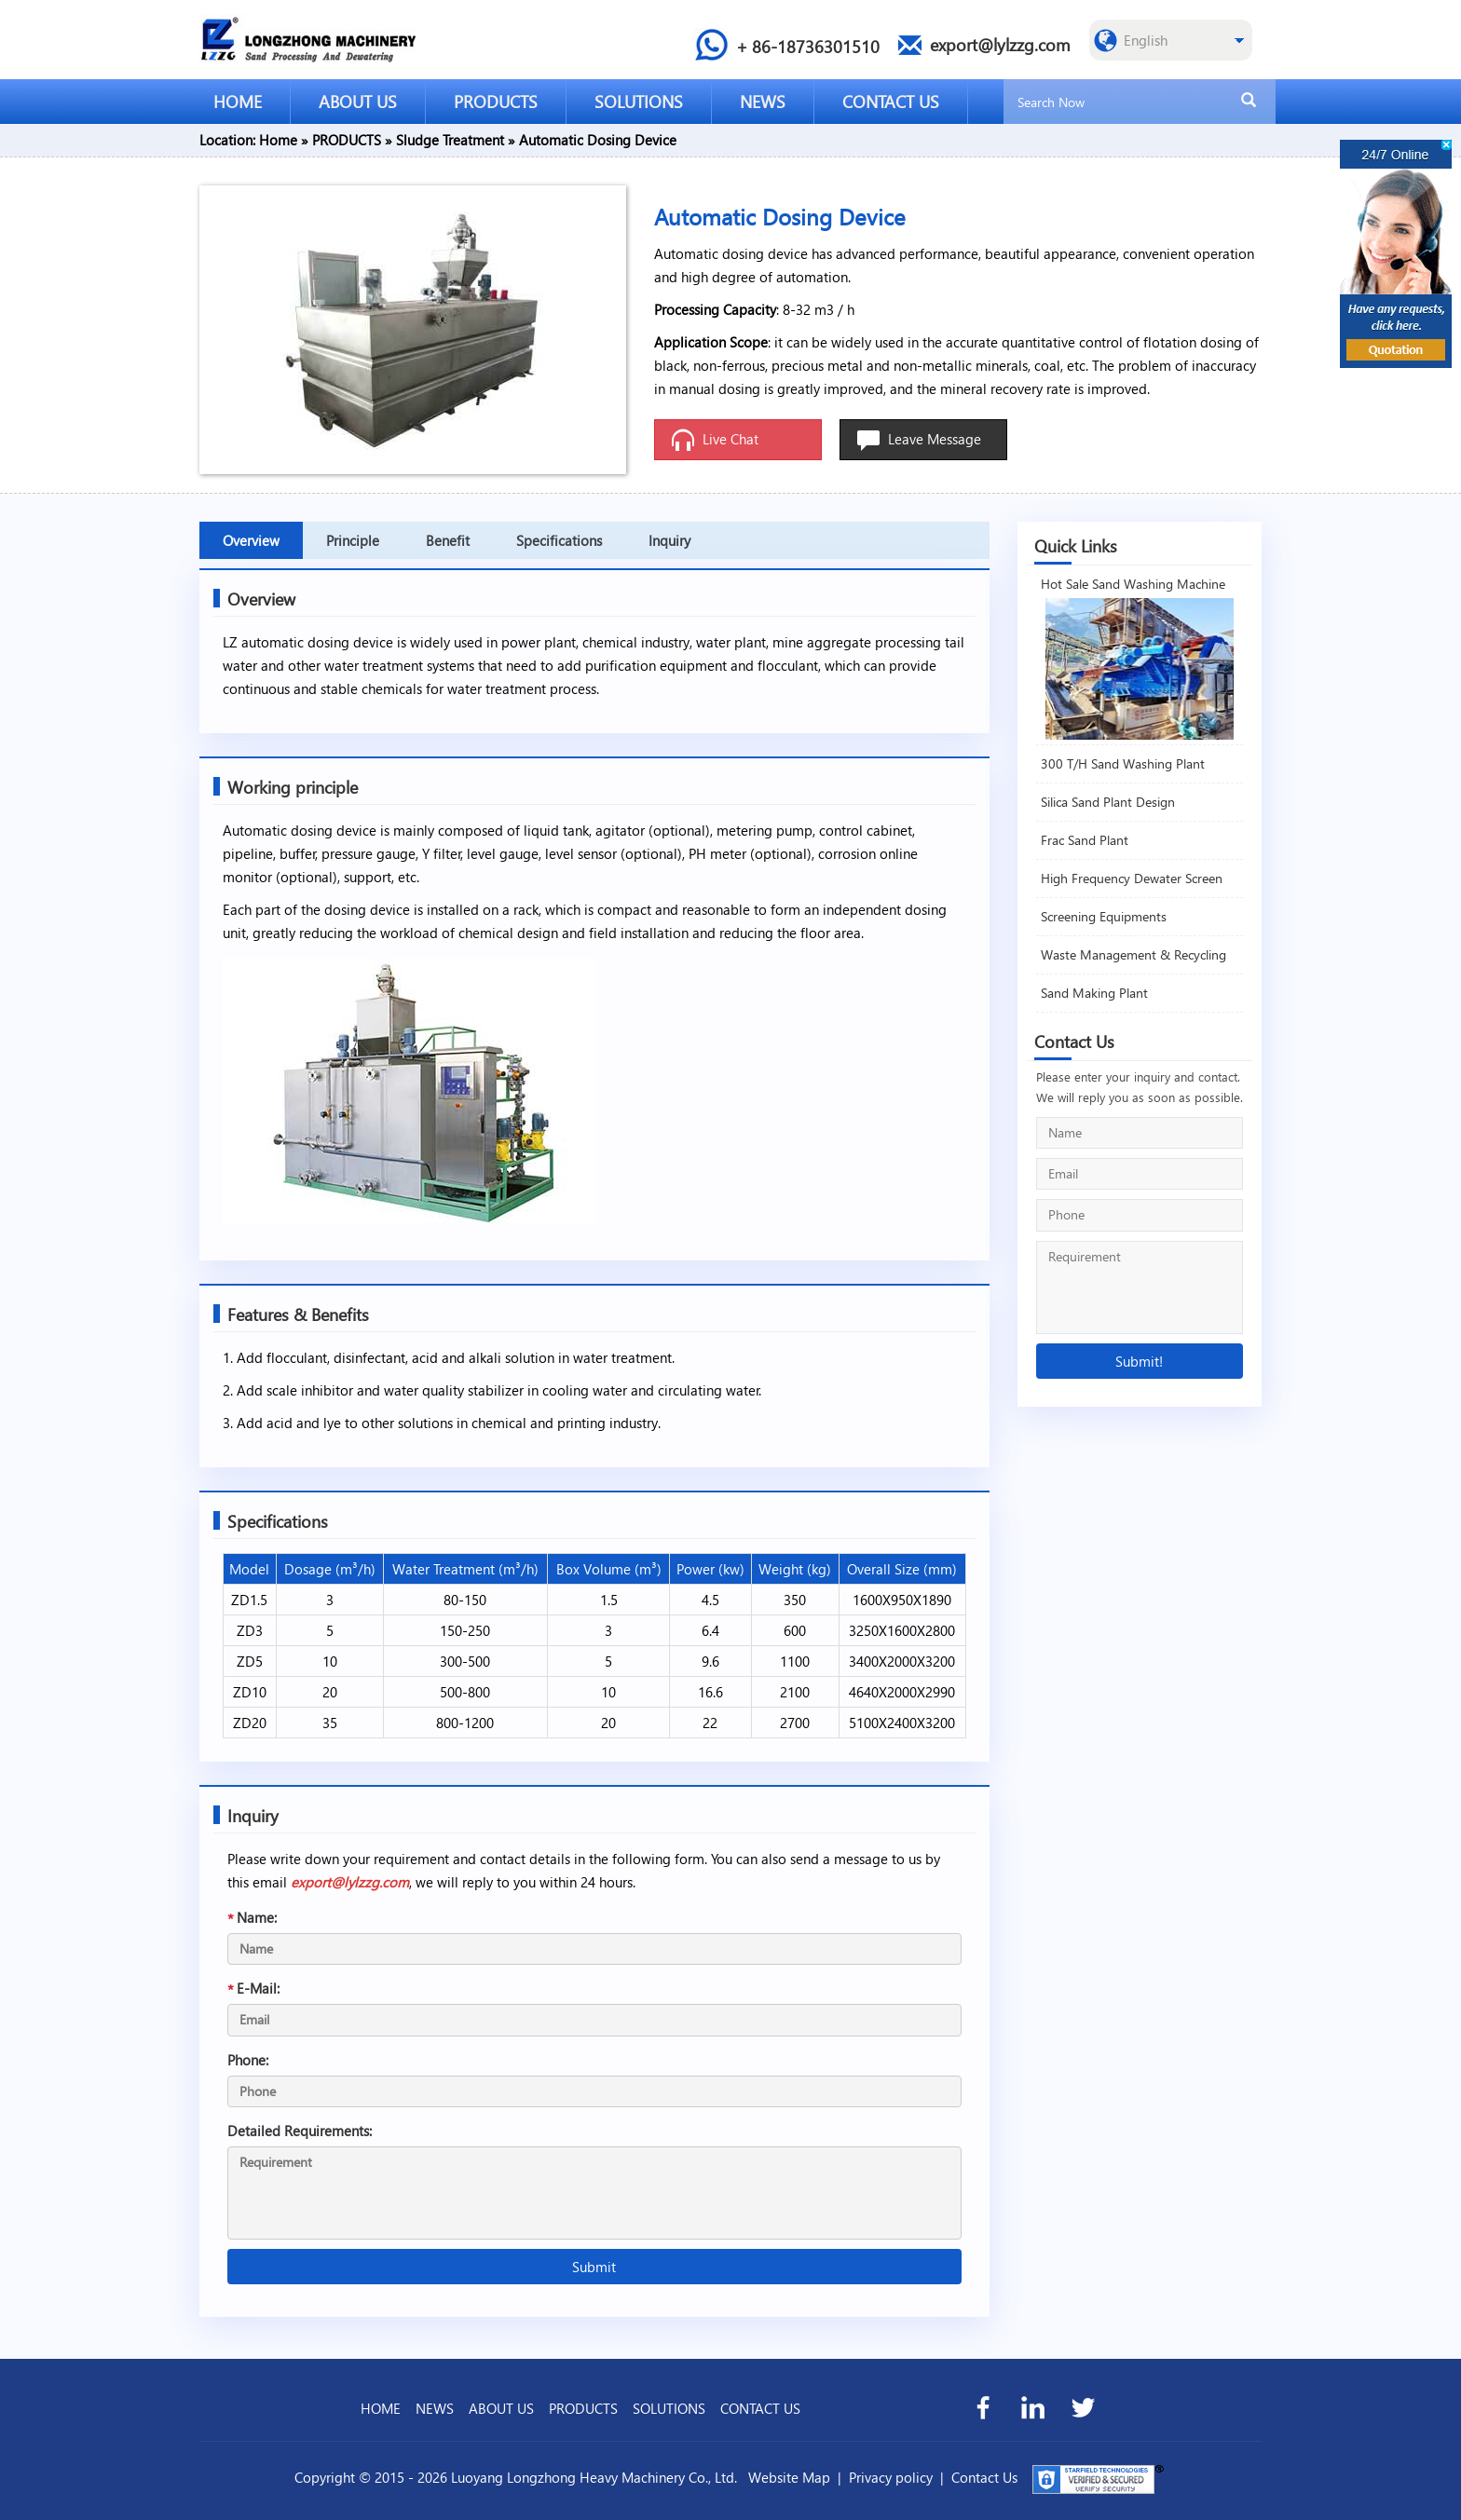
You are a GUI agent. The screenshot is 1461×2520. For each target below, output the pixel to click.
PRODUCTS (496, 101)
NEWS (762, 101)
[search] (1249, 101)
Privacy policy (891, 2477)
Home (278, 139)
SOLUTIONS (638, 101)
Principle (352, 540)
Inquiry (669, 540)
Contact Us (984, 2477)
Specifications (559, 540)
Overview (251, 540)
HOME (237, 101)
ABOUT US (358, 101)
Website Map (789, 2477)
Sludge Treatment (450, 139)
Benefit (448, 540)
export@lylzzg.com (350, 1882)
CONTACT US (890, 101)
